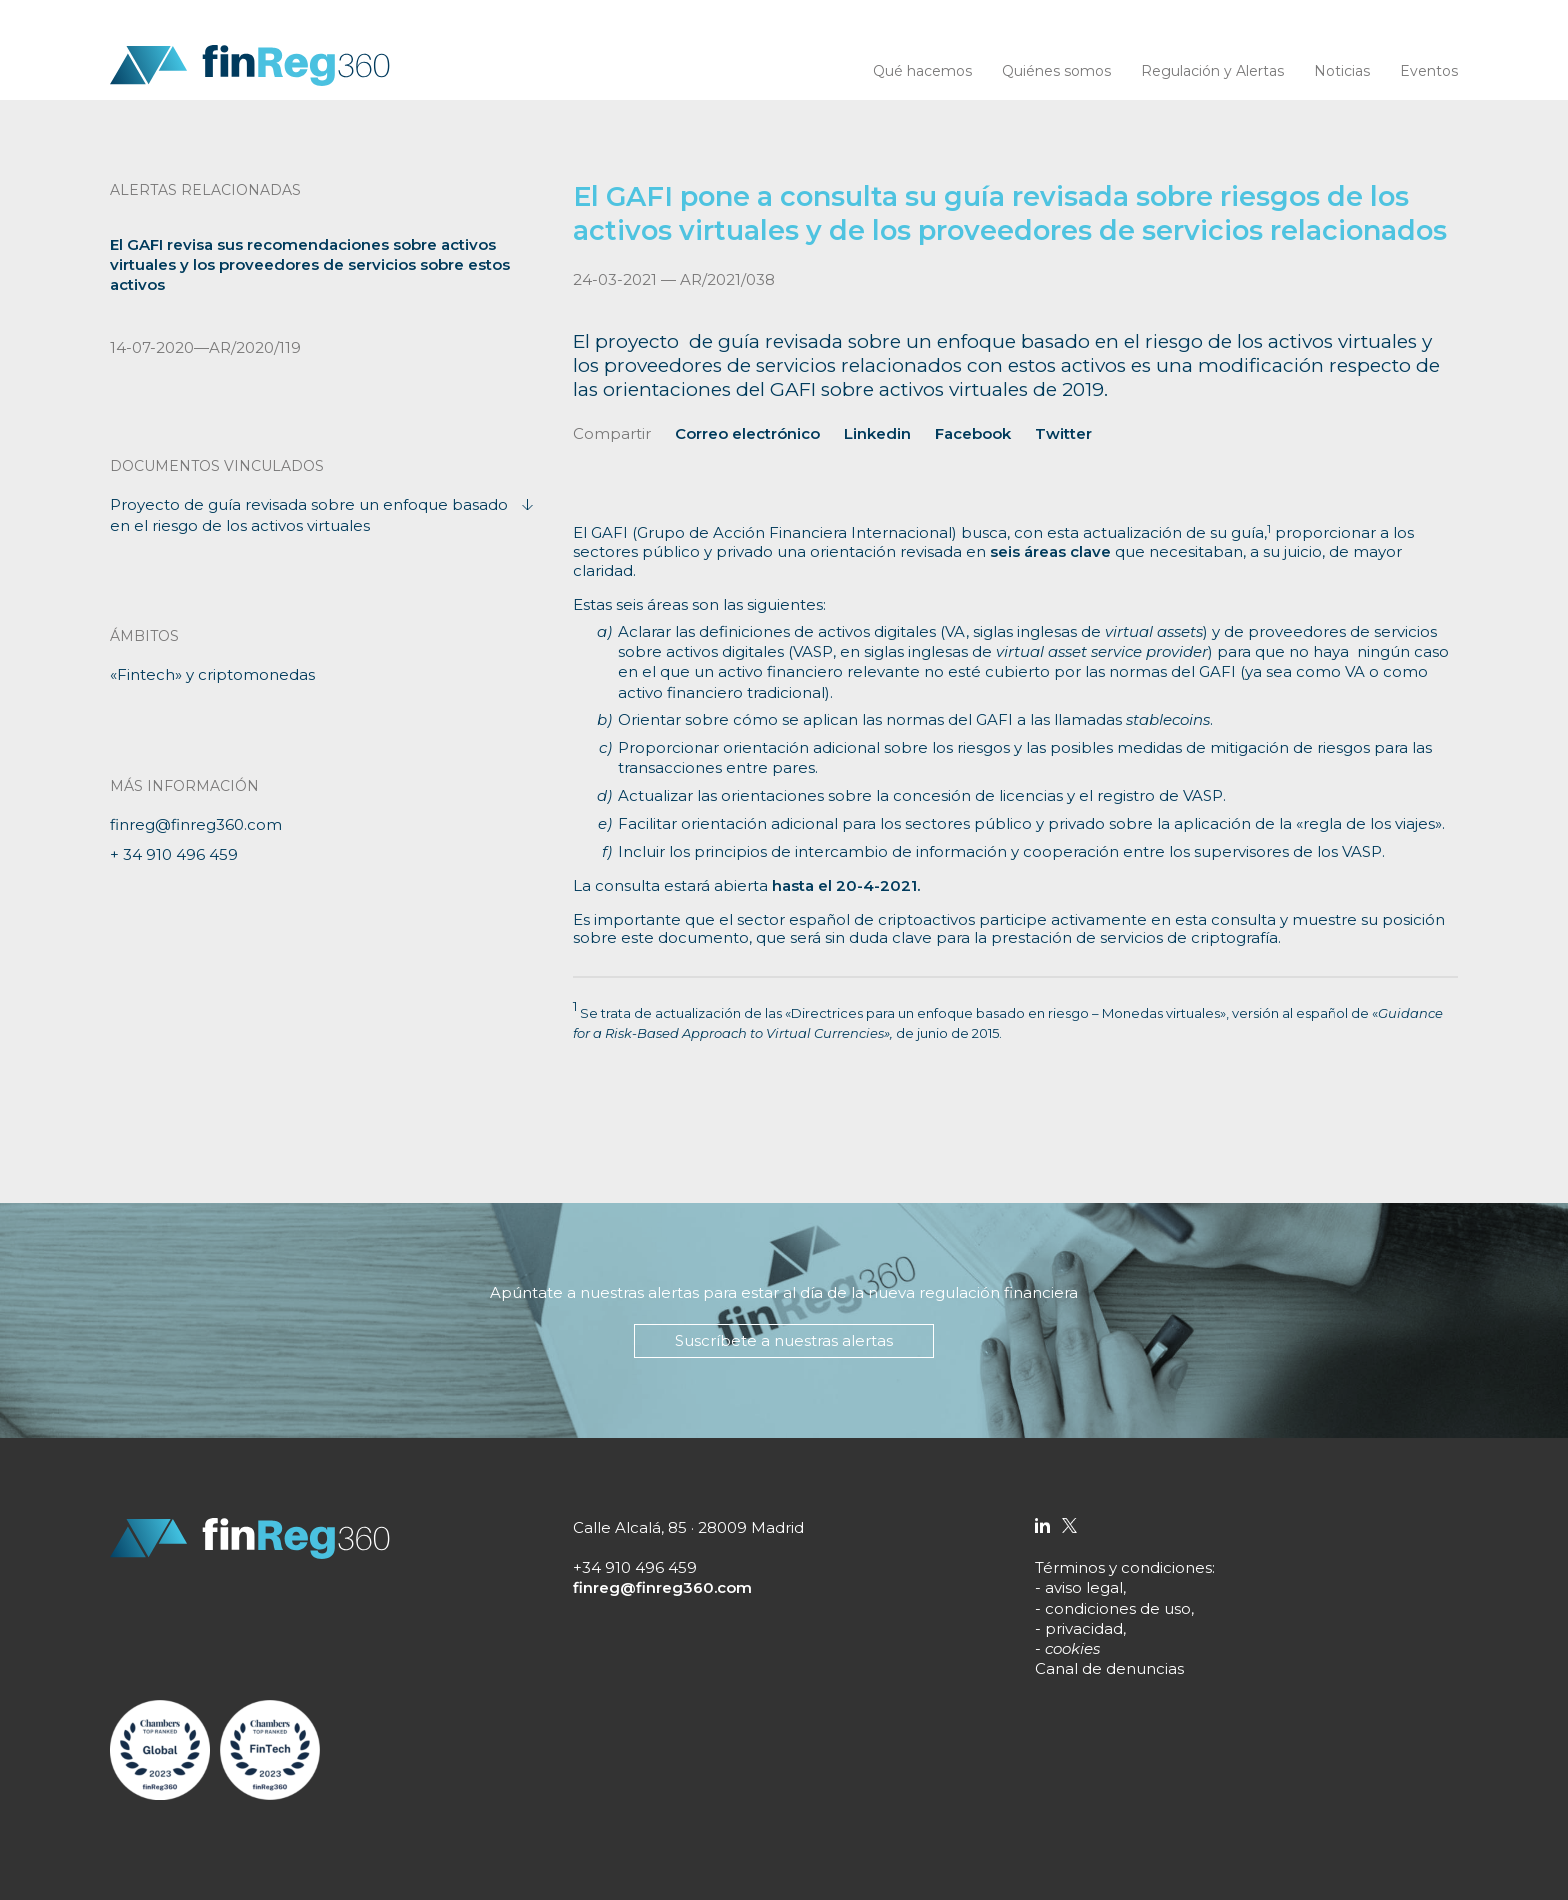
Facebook (973, 433)
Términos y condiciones (1123, 1567)
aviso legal (1084, 1587)
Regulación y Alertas (1212, 71)
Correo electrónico (747, 433)
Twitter (1063, 433)
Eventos (1429, 71)
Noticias (1342, 71)
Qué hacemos (922, 71)
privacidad (1084, 1628)
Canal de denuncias (1109, 1668)
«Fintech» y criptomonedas (212, 674)
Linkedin (877, 433)
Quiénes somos (1056, 71)
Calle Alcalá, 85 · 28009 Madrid (688, 1527)
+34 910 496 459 (635, 1567)
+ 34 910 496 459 (174, 854)
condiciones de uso (1118, 1608)
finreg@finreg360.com (196, 824)
